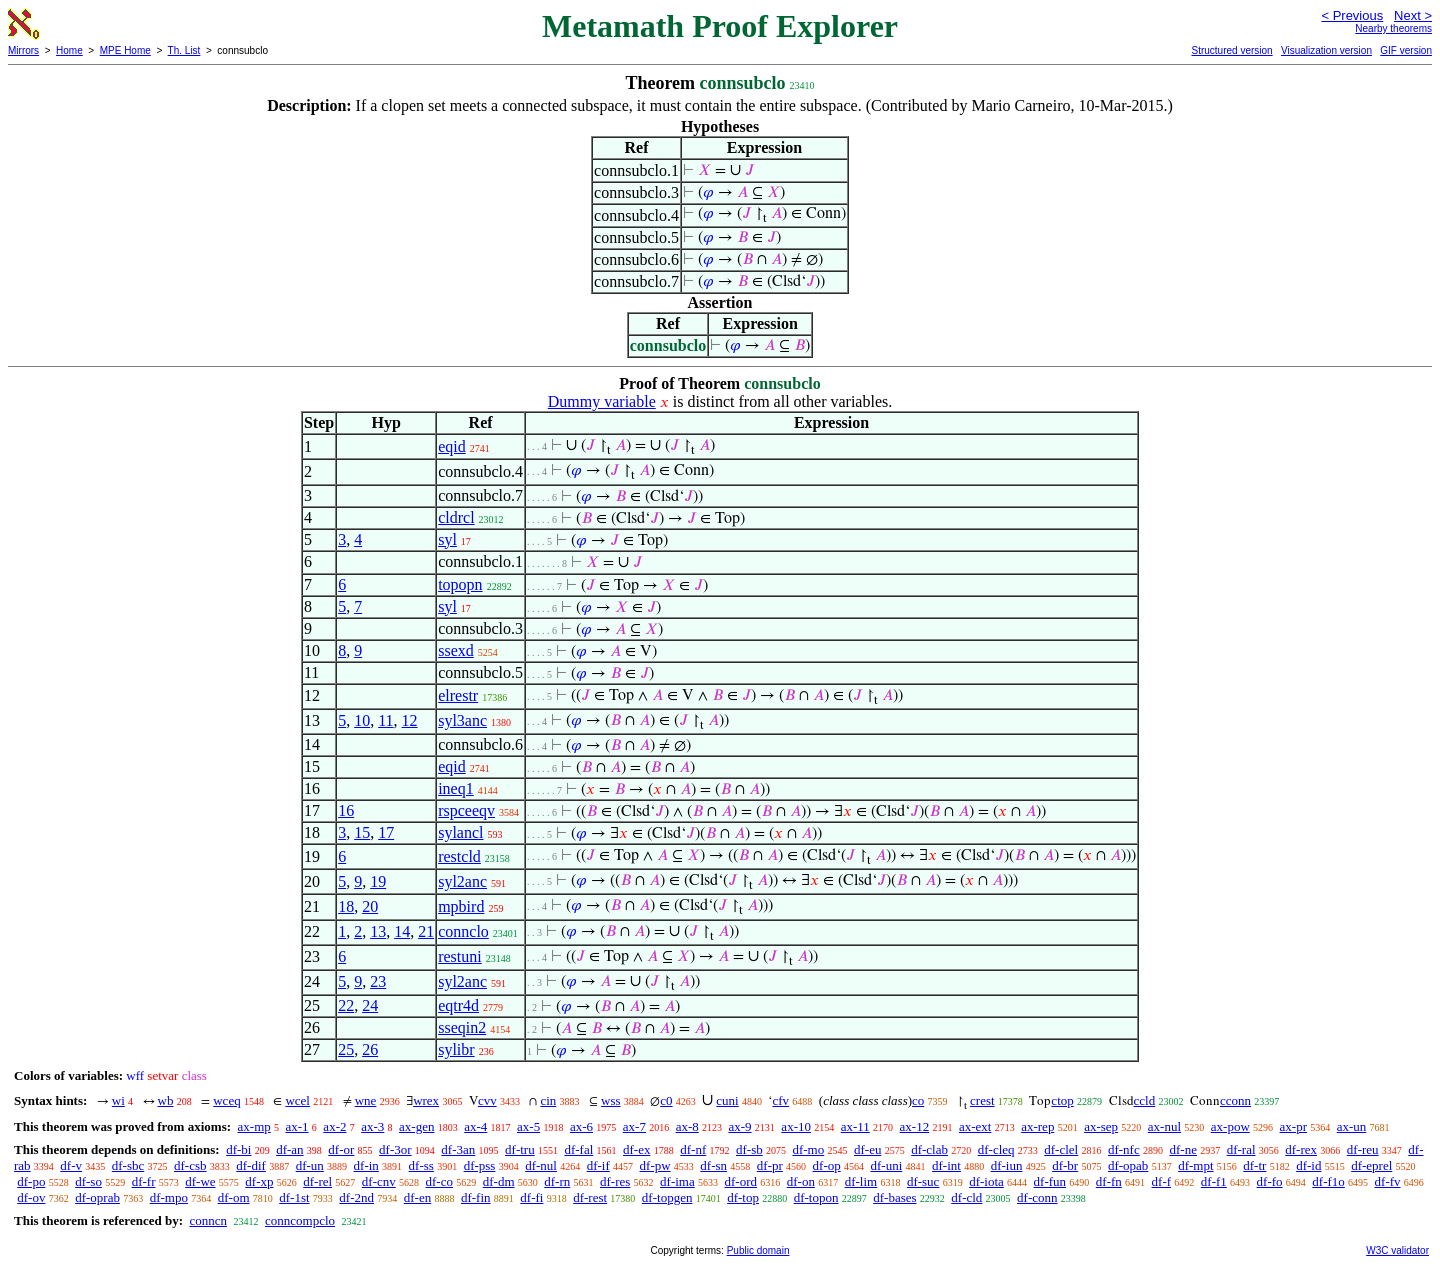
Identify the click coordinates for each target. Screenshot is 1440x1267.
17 (386, 832)
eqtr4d (458, 1005)
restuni (460, 956)
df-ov (31, 1197)
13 (378, 931)
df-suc (923, 1181)
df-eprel (1371, 1165)
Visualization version (1326, 50)
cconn (1235, 1100)
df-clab (929, 1149)
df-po (31, 1181)
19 (378, 881)
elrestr (458, 695)
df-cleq (996, 1149)
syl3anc (462, 720)
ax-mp (254, 1126)
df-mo (808, 1149)
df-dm (499, 1181)
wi (118, 1100)
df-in (366, 1165)
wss (611, 1100)
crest (982, 1100)
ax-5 (528, 1126)
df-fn (1109, 1181)
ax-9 (740, 1126)
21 (426, 931)
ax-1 (297, 1126)
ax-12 (915, 1126)
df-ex (636, 1149)
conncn (208, 1220)
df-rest (590, 1197)
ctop (1062, 1100)
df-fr (144, 1181)
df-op (827, 1165)
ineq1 (456, 788)
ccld (1145, 1100)
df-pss (480, 1165)
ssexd (456, 650)
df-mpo (169, 1197)
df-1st (294, 1197)
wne (366, 1100)
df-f (1162, 1181)
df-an (289, 1149)
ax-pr (1293, 1126)
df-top (743, 1197)
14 (402, 931)
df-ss (421, 1165)
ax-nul (1164, 1126)
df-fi (531, 1197)
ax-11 (855, 1126)
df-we (200, 1181)
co (918, 1100)
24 (370, 1005)
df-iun (1007, 1165)
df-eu (867, 1149)
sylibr (456, 1049)
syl (447, 539)
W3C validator (1397, 1250)
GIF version (1406, 50)
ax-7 (634, 1126)
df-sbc (128, 1165)
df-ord (740, 1181)
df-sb (749, 1149)
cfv (780, 1100)
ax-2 (334, 1126)
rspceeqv (466, 810)
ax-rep (1037, 1126)
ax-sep (1101, 1126)
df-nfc (1124, 1149)
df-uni (886, 1165)
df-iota (986, 1181)
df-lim (861, 1181)
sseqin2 (462, 1027)
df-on (801, 1181)
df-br (1065, 1165)
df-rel (317, 1181)
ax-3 (372, 1126)
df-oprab (97, 1197)
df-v (71, 1165)
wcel (297, 1100)
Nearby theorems (1393, 28)
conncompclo (300, 1220)
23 (378, 981)
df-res (615, 1181)
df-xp (259, 1181)
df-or (341, 1149)
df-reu (1363, 1149)
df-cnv (379, 1181)
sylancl (460, 832)
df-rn (557, 1181)
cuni (727, 1100)
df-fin (476, 1197)
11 (385, 720)
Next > (1413, 15)
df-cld (966, 1197)
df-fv (1388, 1181)
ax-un (1352, 1126)
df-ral (1241, 1149)
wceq (226, 1100)
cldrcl (456, 517)
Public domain (758, 1250)
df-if (598, 1165)
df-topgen (667, 1197)
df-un (310, 1165)
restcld (459, 856)
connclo (463, 931)
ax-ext (975, 1126)
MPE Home (125, 50)
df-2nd (356, 1197)
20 (370, 906)
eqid (452, 446)
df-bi (238, 1149)
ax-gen (416, 1126)
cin (548, 1100)
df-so (88, 1181)
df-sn (713, 1165)
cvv (487, 1100)
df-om (234, 1197)
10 (362, 720)
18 (346, 906)
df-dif (251, 1165)
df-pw (655, 1165)
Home (69, 50)
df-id (1308, 1165)
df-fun (1050, 1181)
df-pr (770, 1165)
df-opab (1128, 1165)
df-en (417, 1197)
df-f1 (1214, 1181)
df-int (946, 1165)
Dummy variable (602, 401)
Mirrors (23, 50)
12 (410, 720)
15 (362, 832)
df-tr (1254, 1165)
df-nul (541, 1165)
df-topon (816, 1197)
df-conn (1037, 1197)
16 (346, 810)
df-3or (395, 1149)
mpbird (461, 906)
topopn (460, 584)
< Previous (1352, 15)
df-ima (677, 1181)
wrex (426, 1100)
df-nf (693, 1149)
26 (370, 1049)
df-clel (1061, 1149)
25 (346, 1049)
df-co (439, 1181)
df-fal (578, 1149)
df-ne (1182, 1149)
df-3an (458, 1149)
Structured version (1231, 50)
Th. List (184, 50)
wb (166, 1100)
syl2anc (462, 881)
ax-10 (796, 1126)
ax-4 (475, 1126)
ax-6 (581, 1126)
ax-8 (687, 1126)
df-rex (1301, 1149)
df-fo (1270, 1181)
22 (346, 1005)
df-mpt (1195, 1165)
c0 (666, 1100)
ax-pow (1230, 1126)
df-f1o (1328, 1181)
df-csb (190, 1165)
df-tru (520, 1149)
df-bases (894, 1197)
